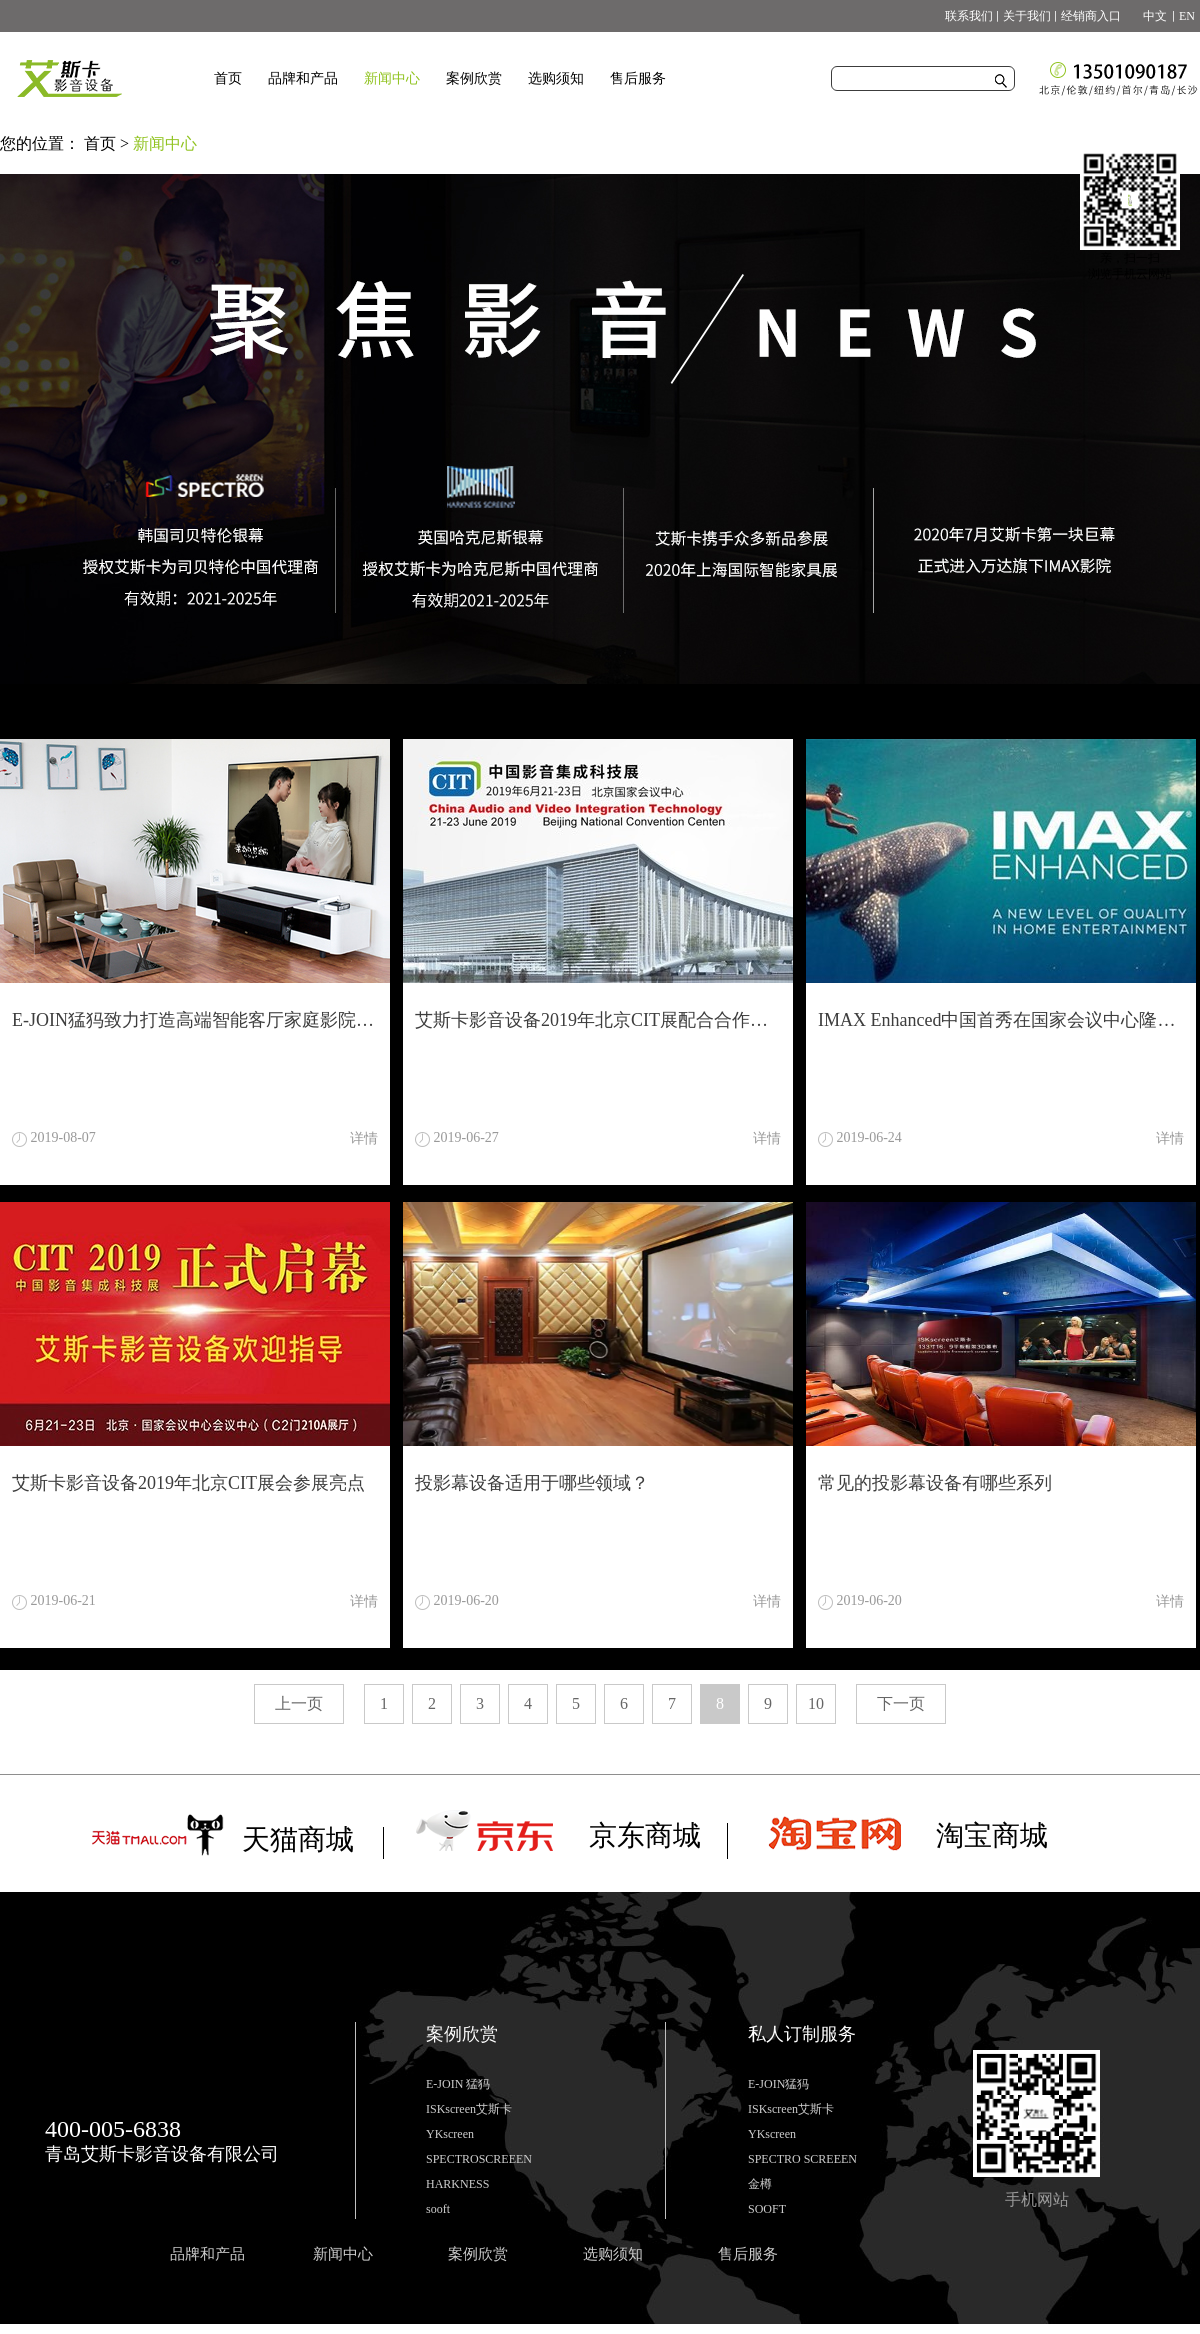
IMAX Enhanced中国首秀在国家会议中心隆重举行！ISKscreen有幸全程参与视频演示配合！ (1001, 1020)
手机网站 (1037, 2199)
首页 (228, 78)
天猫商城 (298, 1839)
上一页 (299, 1703)
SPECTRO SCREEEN (802, 2159)
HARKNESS (457, 2184)
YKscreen (450, 2134)
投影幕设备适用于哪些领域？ (532, 1483)
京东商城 (645, 1835)
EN (1187, 16)
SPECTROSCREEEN (479, 2159)
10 (816, 1703)
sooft (438, 2209)
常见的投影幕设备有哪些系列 (935, 1483)
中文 (1149, 16)
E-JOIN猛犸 (778, 2084)
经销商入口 (1091, 16)
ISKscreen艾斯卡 (469, 2109)
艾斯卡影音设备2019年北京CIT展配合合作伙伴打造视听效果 (598, 1020)
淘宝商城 (992, 1835)
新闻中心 (165, 143)
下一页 (901, 1703)
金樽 (760, 2184)
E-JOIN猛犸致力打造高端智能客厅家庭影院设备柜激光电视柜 (195, 1020)
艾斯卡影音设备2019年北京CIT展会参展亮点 (188, 1483)
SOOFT (767, 2209)
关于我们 (1027, 16)
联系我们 (969, 16)
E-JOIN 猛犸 (458, 2084)
